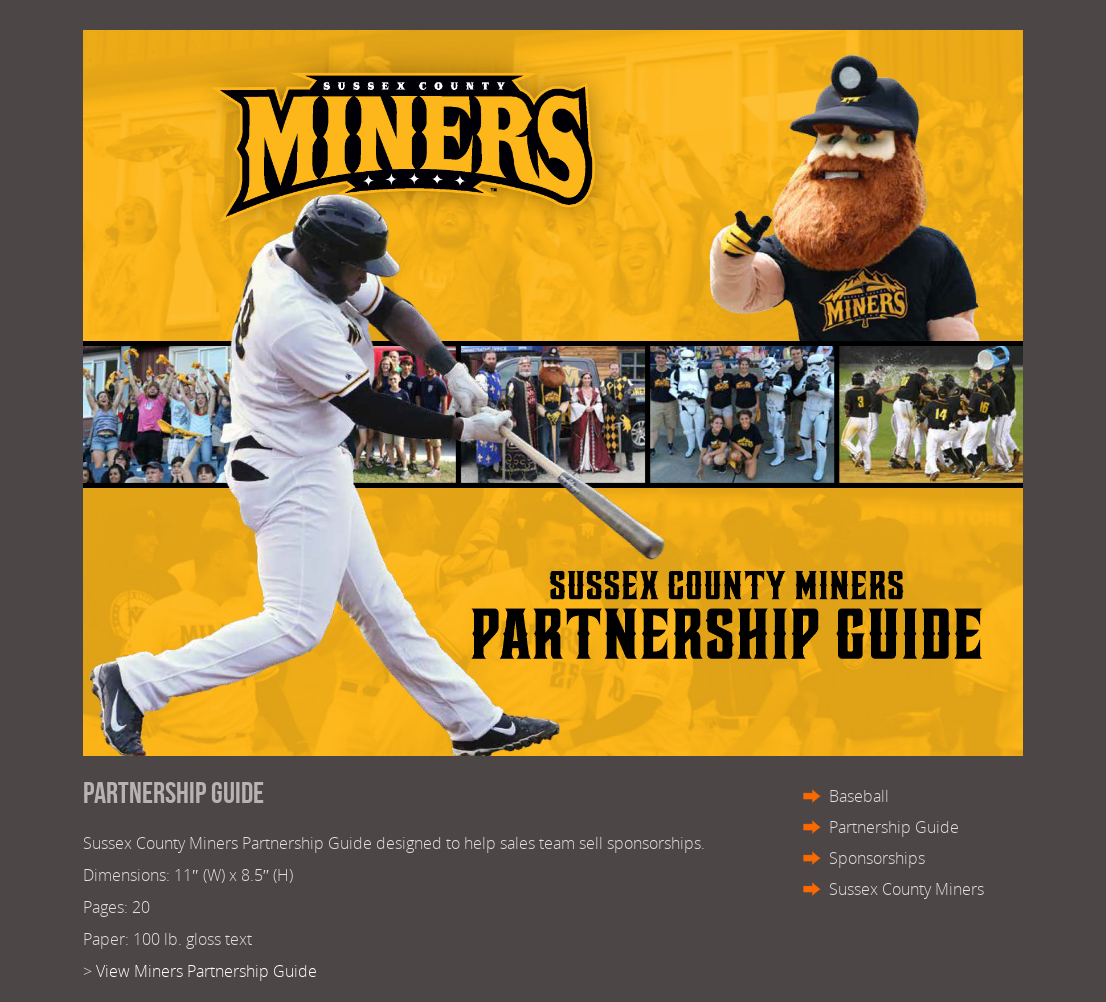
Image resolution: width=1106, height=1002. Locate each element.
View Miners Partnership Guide (206, 971)
